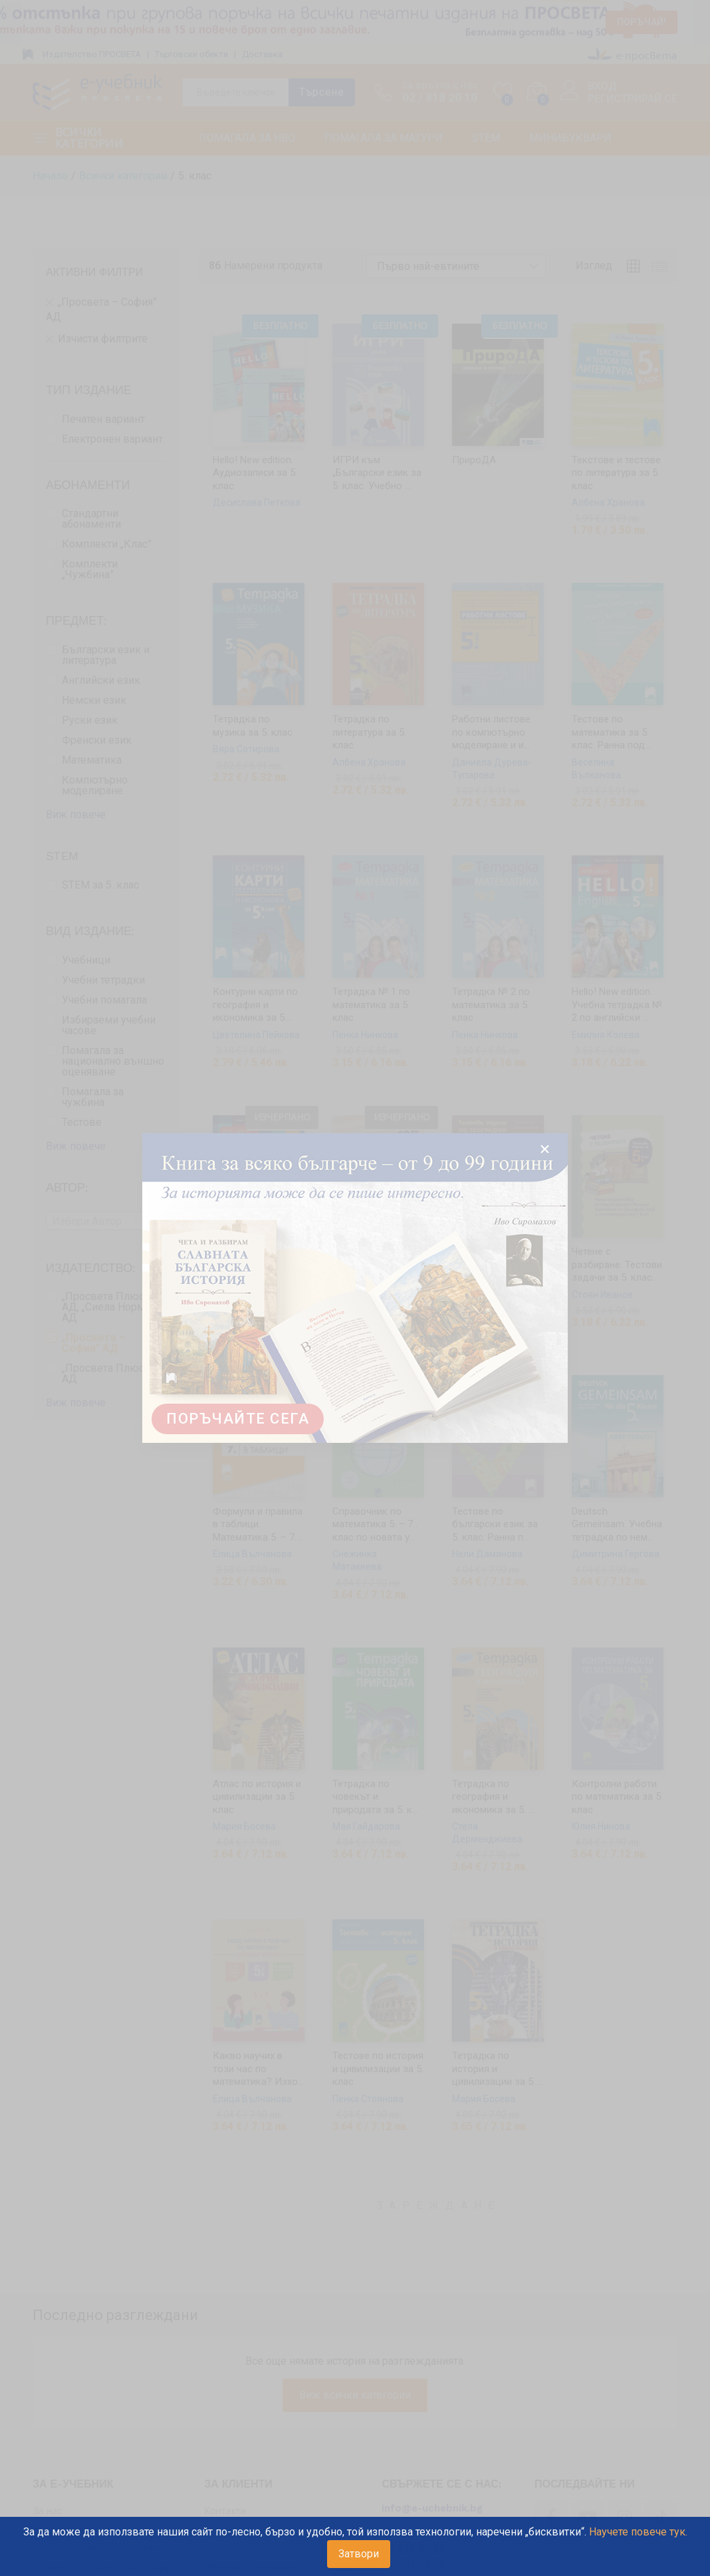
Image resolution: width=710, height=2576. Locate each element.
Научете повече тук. (638, 2531)
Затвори (358, 2553)
